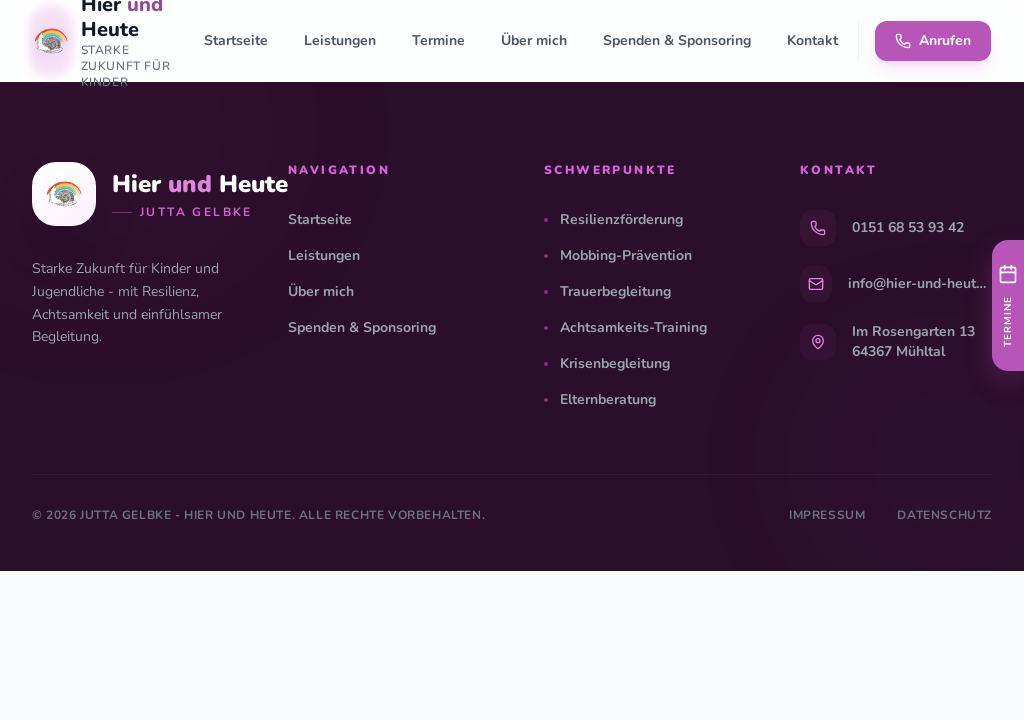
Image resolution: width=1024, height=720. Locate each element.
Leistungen (340, 40)
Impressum (827, 515)
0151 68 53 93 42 (908, 227)
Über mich (534, 40)
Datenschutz (944, 515)
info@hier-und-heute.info (920, 283)
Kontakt (812, 40)
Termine (438, 40)
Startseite (236, 40)
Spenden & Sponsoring (677, 40)
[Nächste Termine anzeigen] (1008, 305)
